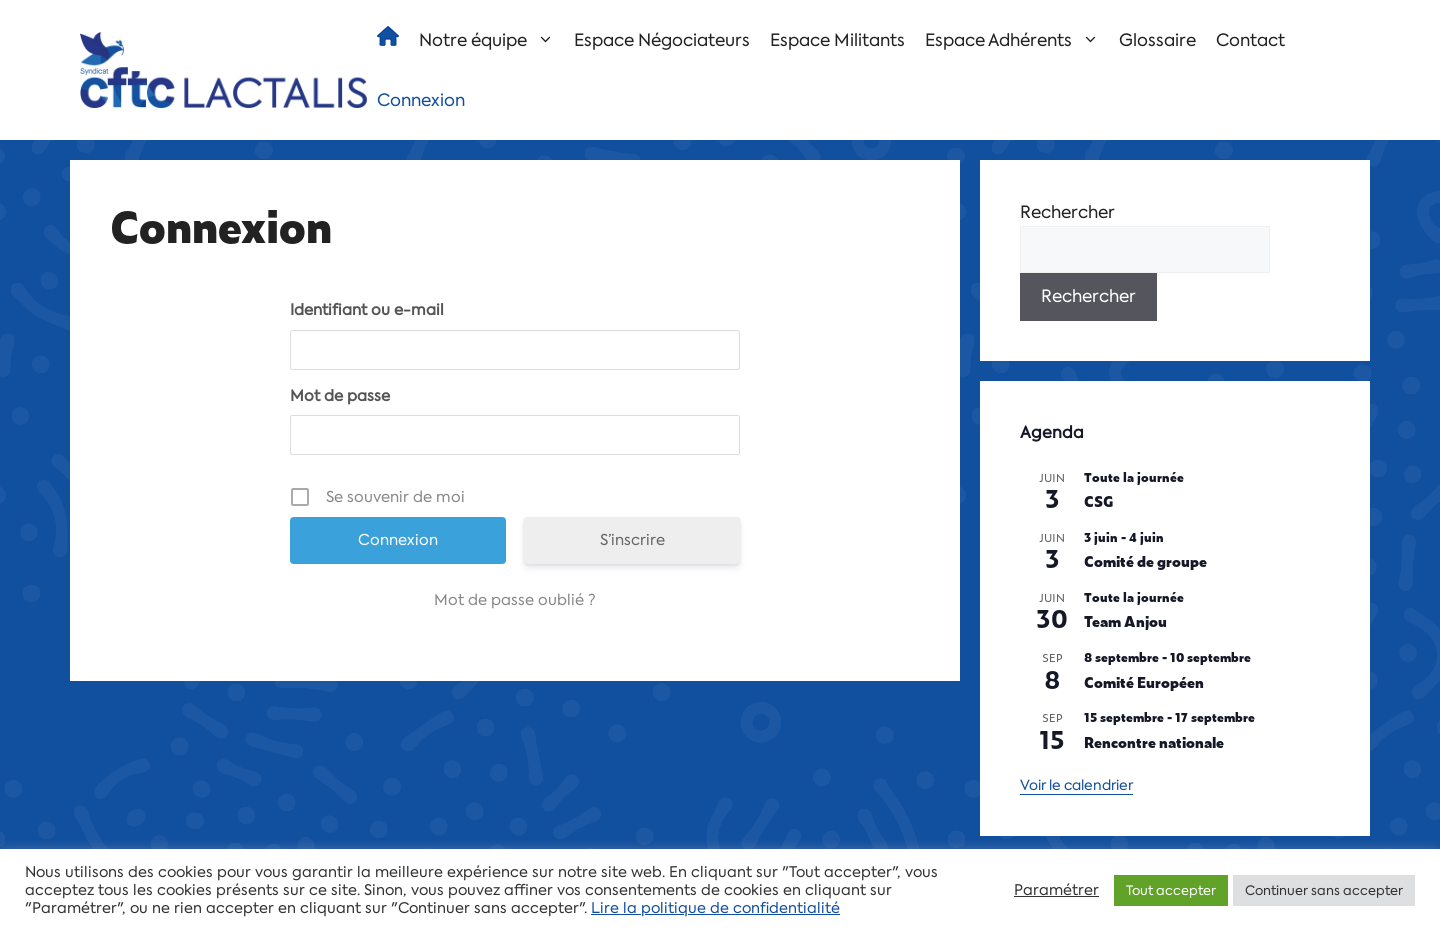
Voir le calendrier (1076, 785)
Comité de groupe (1145, 560)
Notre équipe (491, 40)
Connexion (421, 100)
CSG (1099, 500)
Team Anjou (1125, 620)
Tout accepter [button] (1171, 890)
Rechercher (1067, 212)
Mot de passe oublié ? (515, 600)
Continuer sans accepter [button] (1324, 890)
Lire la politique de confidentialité (715, 908)
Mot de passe (340, 396)
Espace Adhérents (1017, 40)
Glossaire (1157, 40)
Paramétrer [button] (1056, 890)
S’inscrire (632, 540)
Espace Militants (837, 40)
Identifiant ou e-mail (367, 310)
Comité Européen (1144, 681)
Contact (1250, 40)
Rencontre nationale (1154, 741)
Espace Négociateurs (662, 40)
